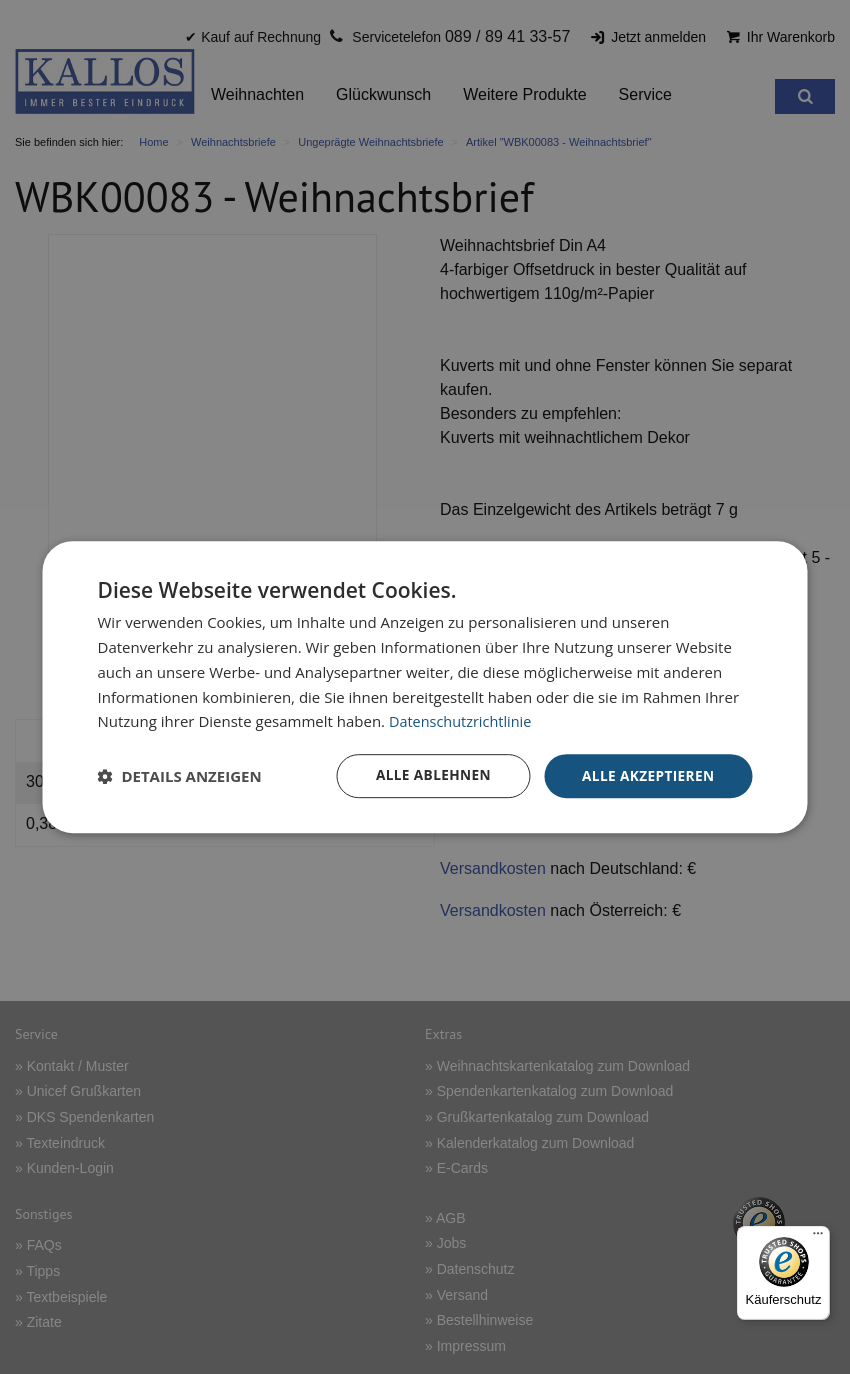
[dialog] (425, 687)
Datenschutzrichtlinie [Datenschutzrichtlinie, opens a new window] (463, 721)
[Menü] (818, 1238)
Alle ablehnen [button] (428, 775)
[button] (180, 776)
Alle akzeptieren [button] (646, 775)
